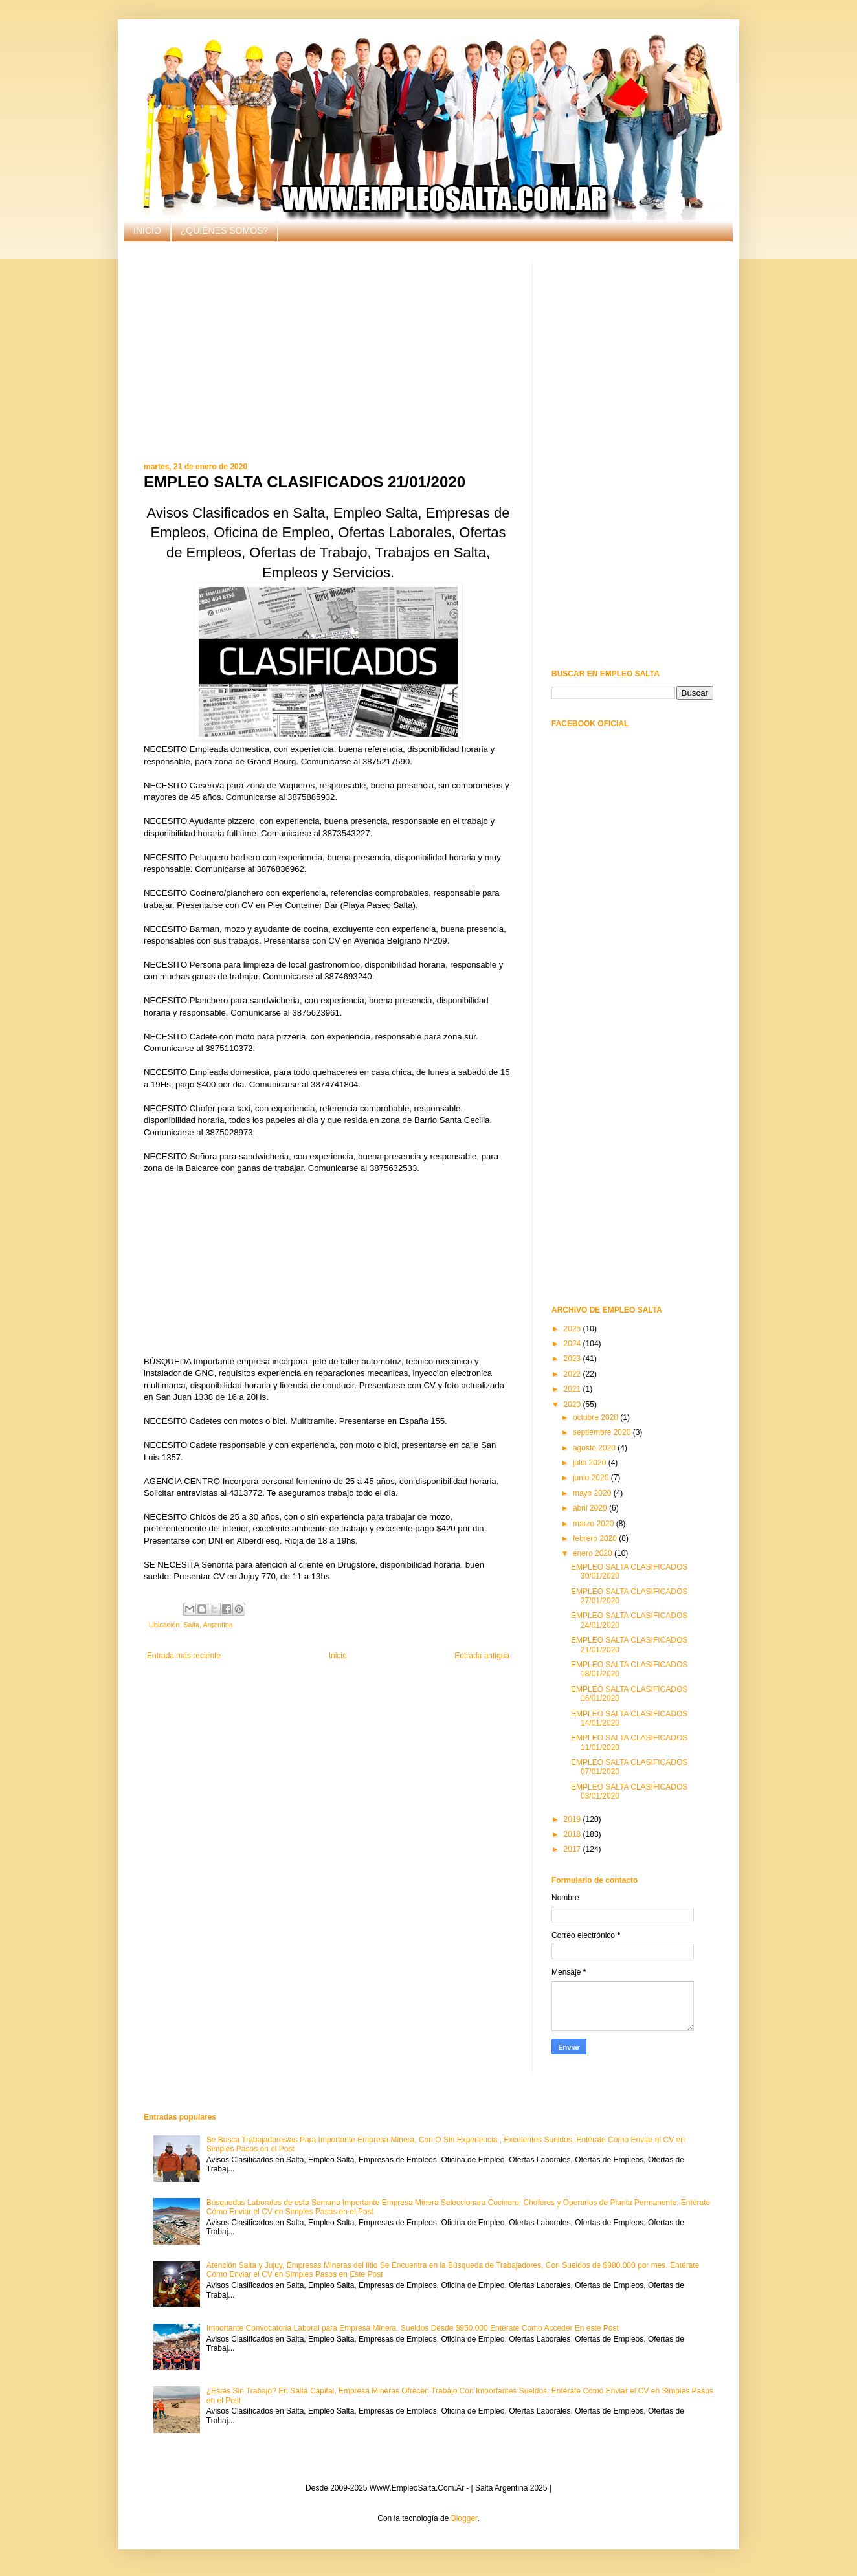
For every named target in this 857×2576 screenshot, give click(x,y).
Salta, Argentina (207, 1624)
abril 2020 (591, 1508)
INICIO (147, 230)
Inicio (338, 1655)
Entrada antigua (481, 1655)
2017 (573, 1849)
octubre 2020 (596, 1417)
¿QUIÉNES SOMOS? (224, 230)
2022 (573, 1374)
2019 (573, 1819)
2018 (573, 1834)
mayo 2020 (593, 1493)
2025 (573, 1328)
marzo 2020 (594, 1523)
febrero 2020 (596, 1538)
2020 (573, 1404)
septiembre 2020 (603, 1432)
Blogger (464, 2518)
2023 (573, 1358)
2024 (573, 1343)
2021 (573, 1388)
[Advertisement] (328, 352)
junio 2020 (592, 1477)
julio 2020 (590, 1462)
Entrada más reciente (184, 1655)
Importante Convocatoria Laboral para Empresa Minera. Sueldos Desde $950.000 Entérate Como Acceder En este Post (412, 2328)
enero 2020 (593, 1553)
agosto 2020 (595, 1447)
